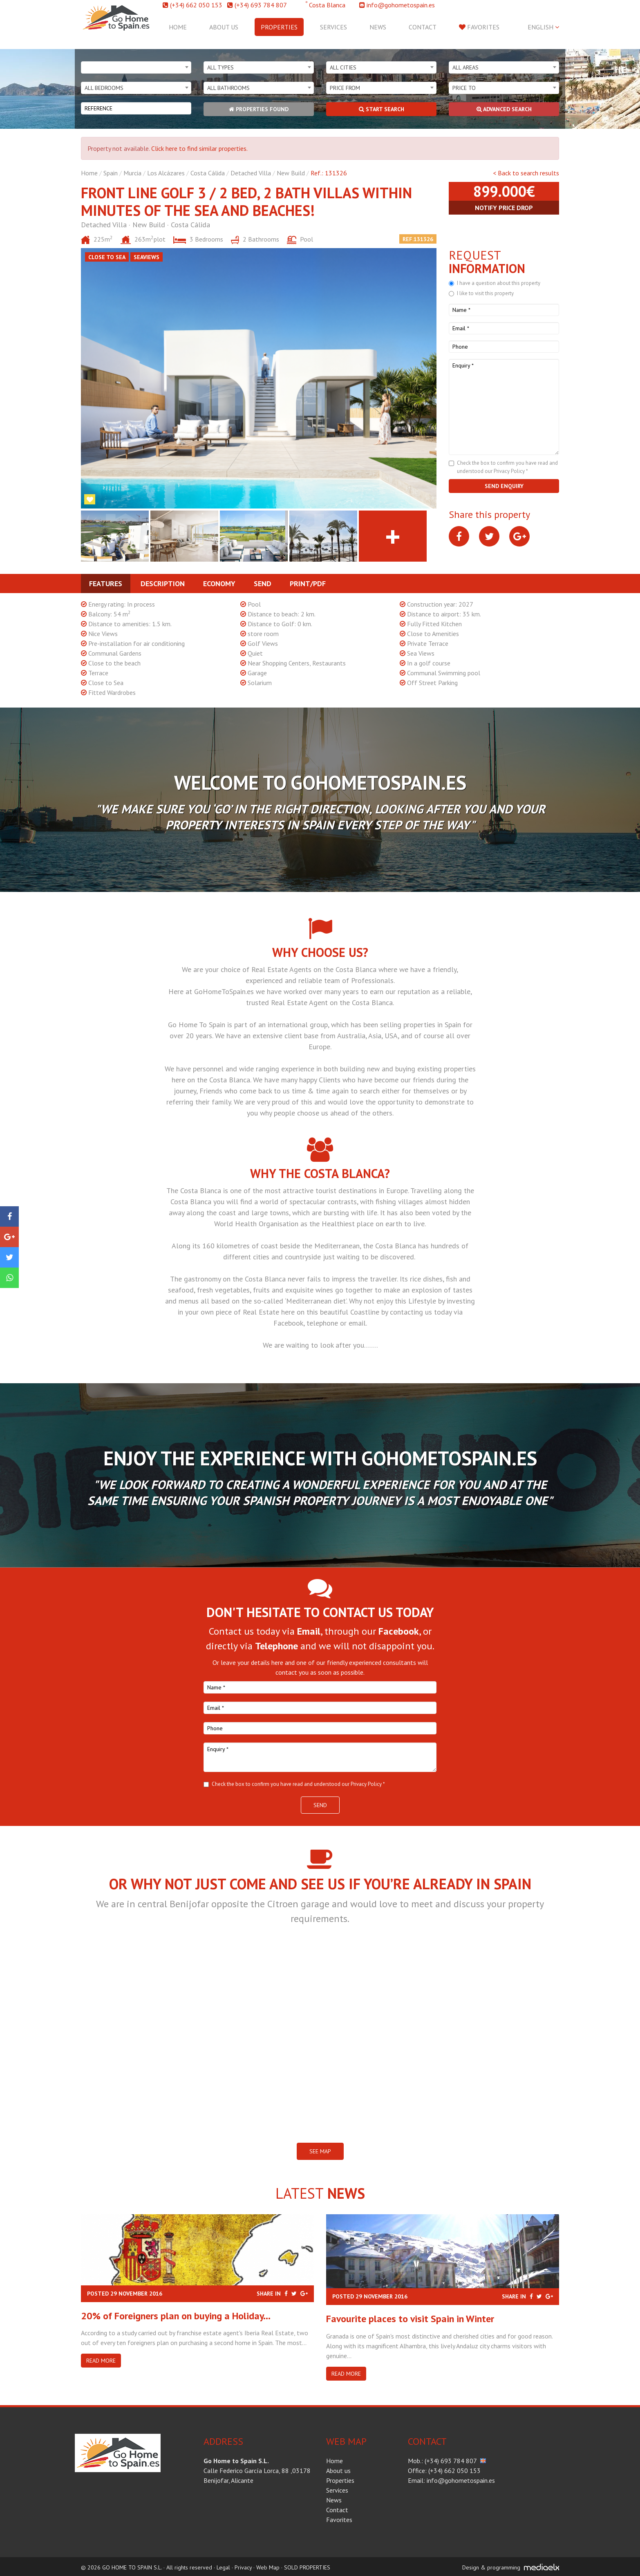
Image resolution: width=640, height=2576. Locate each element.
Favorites (479, 27)
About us (223, 27)
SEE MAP (320, 2151)
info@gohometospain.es (401, 5)
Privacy (243, 2567)
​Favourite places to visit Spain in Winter (410, 2318)
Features (105, 583)
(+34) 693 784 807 (261, 5)
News (377, 27)
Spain (110, 173)
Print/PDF (308, 583)
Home (178, 27)
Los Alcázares (166, 173)
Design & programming (491, 2567)
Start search (381, 109)
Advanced (504, 109)
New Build (291, 173)
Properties (279, 27)
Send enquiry (504, 486)
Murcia (132, 173)
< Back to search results (526, 173)
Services (333, 27)
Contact (422, 27)
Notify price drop (504, 208)
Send (262, 583)
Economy (219, 583)
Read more (101, 2360)
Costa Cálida (207, 173)
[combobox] (136, 67)
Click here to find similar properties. (199, 148)
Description (163, 583)
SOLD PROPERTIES (307, 2567)
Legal (223, 2567)
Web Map (268, 2567)
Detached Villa (250, 173)
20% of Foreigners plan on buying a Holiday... (176, 2315)
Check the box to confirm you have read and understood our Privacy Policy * (298, 1784)
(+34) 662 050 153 (196, 5)
